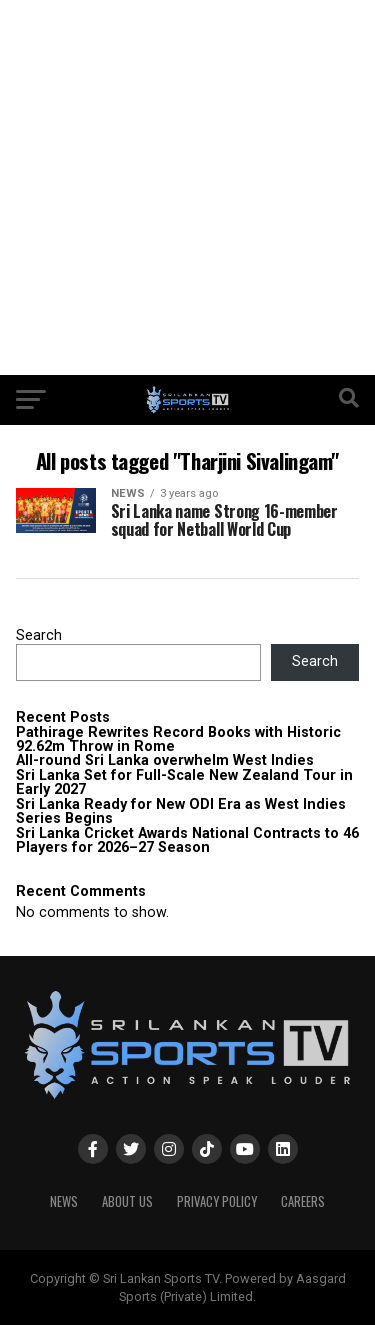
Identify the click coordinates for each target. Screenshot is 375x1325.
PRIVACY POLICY (217, 1201)
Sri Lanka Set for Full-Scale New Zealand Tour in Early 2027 (184, 782)
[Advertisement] (187, 187)
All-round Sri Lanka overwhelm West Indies (165, 760)
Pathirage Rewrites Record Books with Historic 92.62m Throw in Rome (178, 739)
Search (39, 635)
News (64, 1201)
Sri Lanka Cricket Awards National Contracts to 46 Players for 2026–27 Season (187, 840)
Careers (303, 1201)
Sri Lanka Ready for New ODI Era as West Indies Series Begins (181, 811)
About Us (127, 1201)
